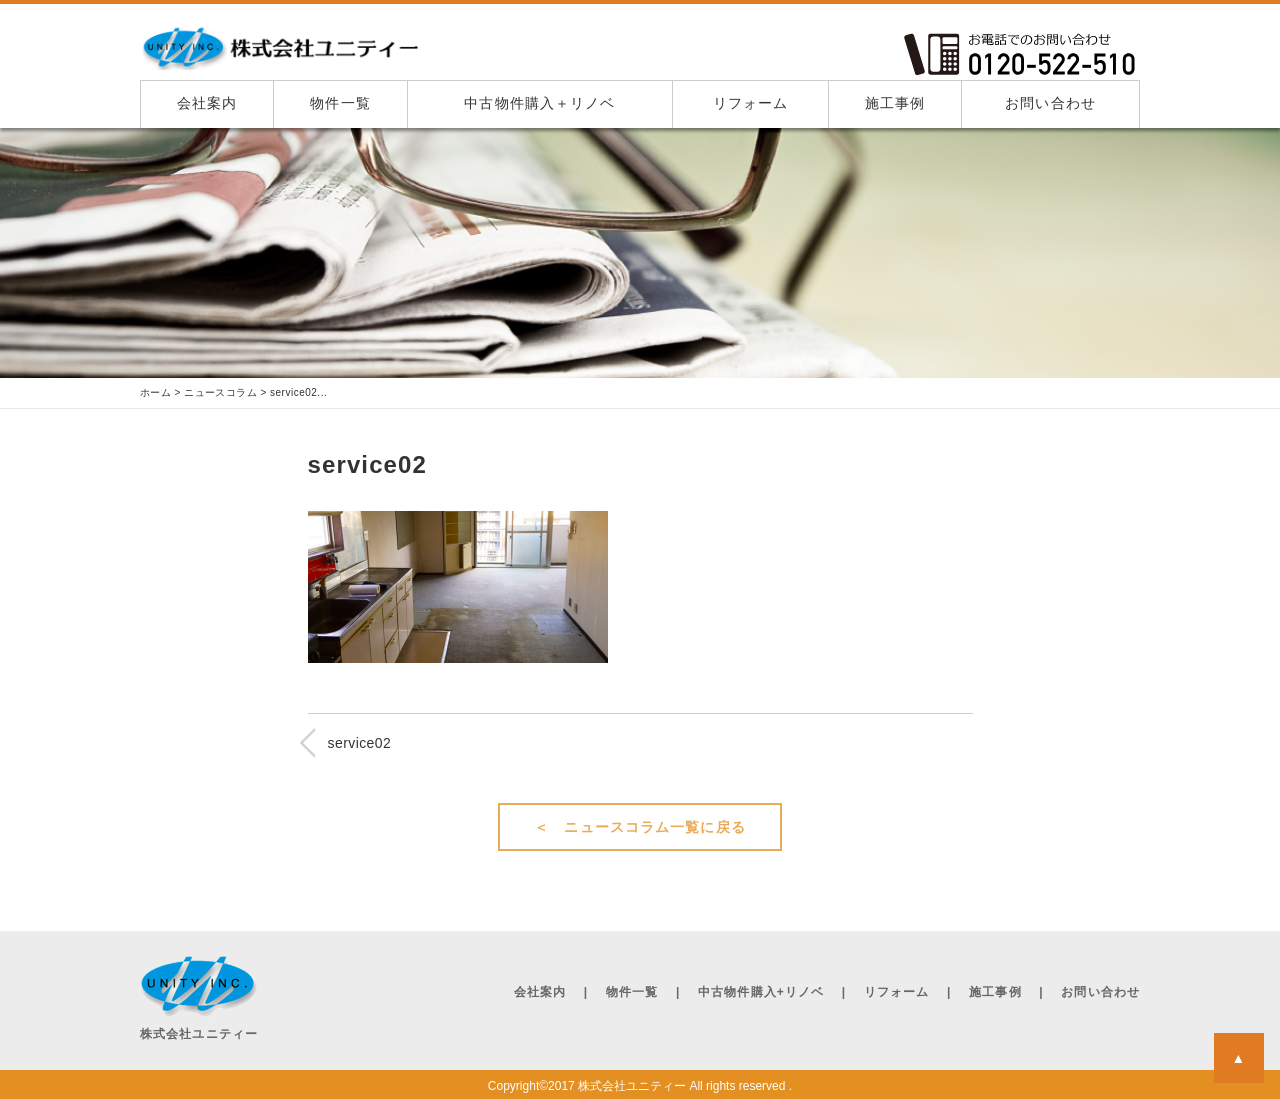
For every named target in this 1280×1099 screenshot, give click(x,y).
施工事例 (895, 103)
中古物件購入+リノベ (761, 992)
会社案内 (207, 103)
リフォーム (751, 103)
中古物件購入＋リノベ (539, 103)
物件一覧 (340, 103)
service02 (360, 743)
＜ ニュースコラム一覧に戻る (640, 827)
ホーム (156, 393)
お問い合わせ (1050, 103)
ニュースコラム (221, 393)
